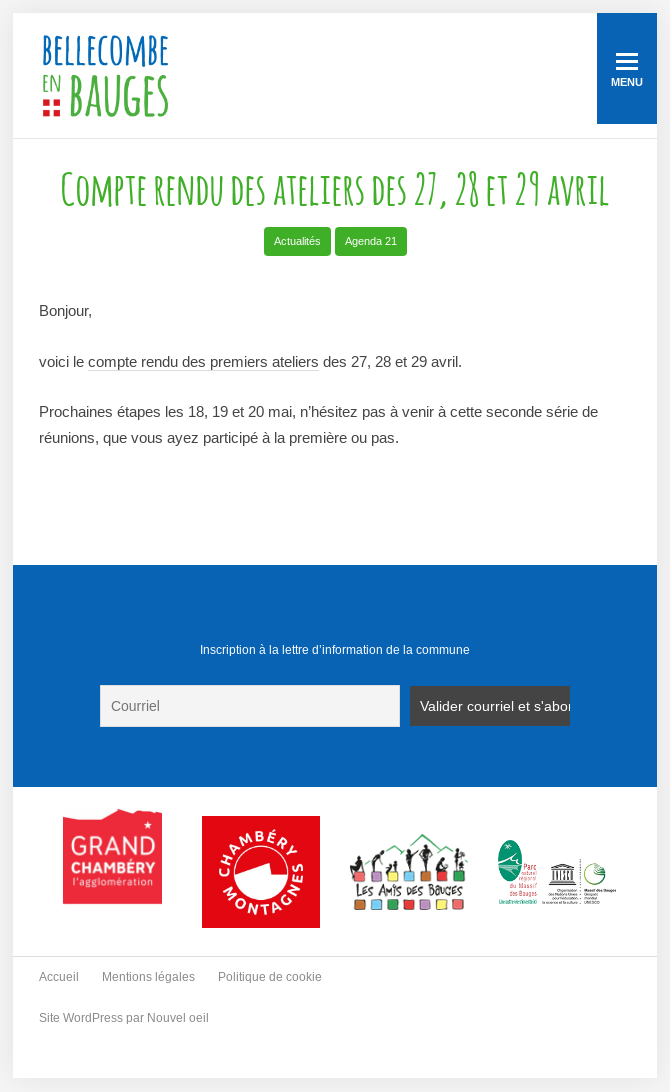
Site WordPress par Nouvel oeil (124, 1018)
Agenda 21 (371, 241)
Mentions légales (148, 977)
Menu (627, 70)
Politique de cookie (270, 977)
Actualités (297, 241)
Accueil (59, 977)
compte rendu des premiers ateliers (203, 361)
